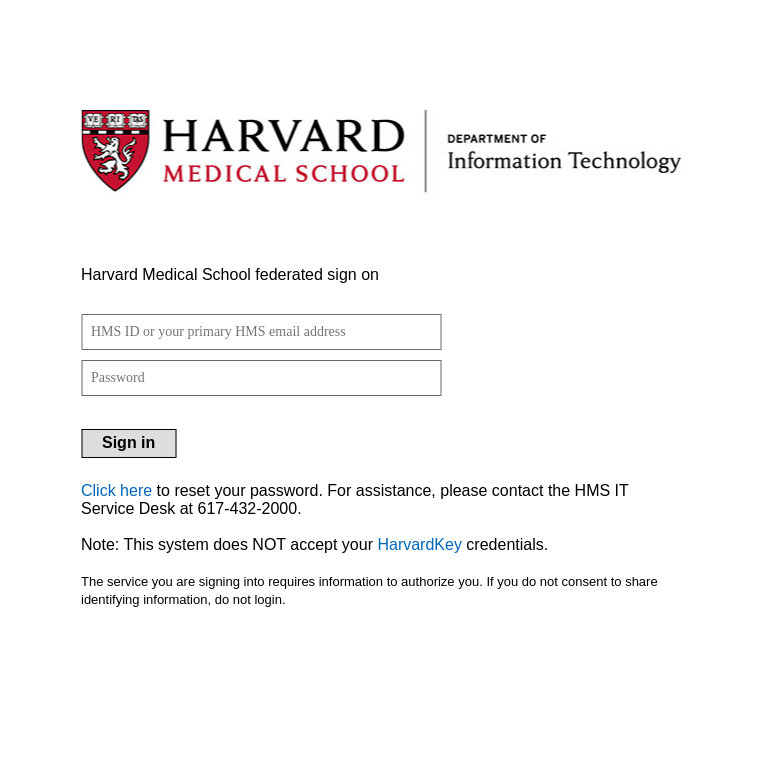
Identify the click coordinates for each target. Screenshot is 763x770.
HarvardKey (419, 544)
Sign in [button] (128, 442)
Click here (116, 490)
